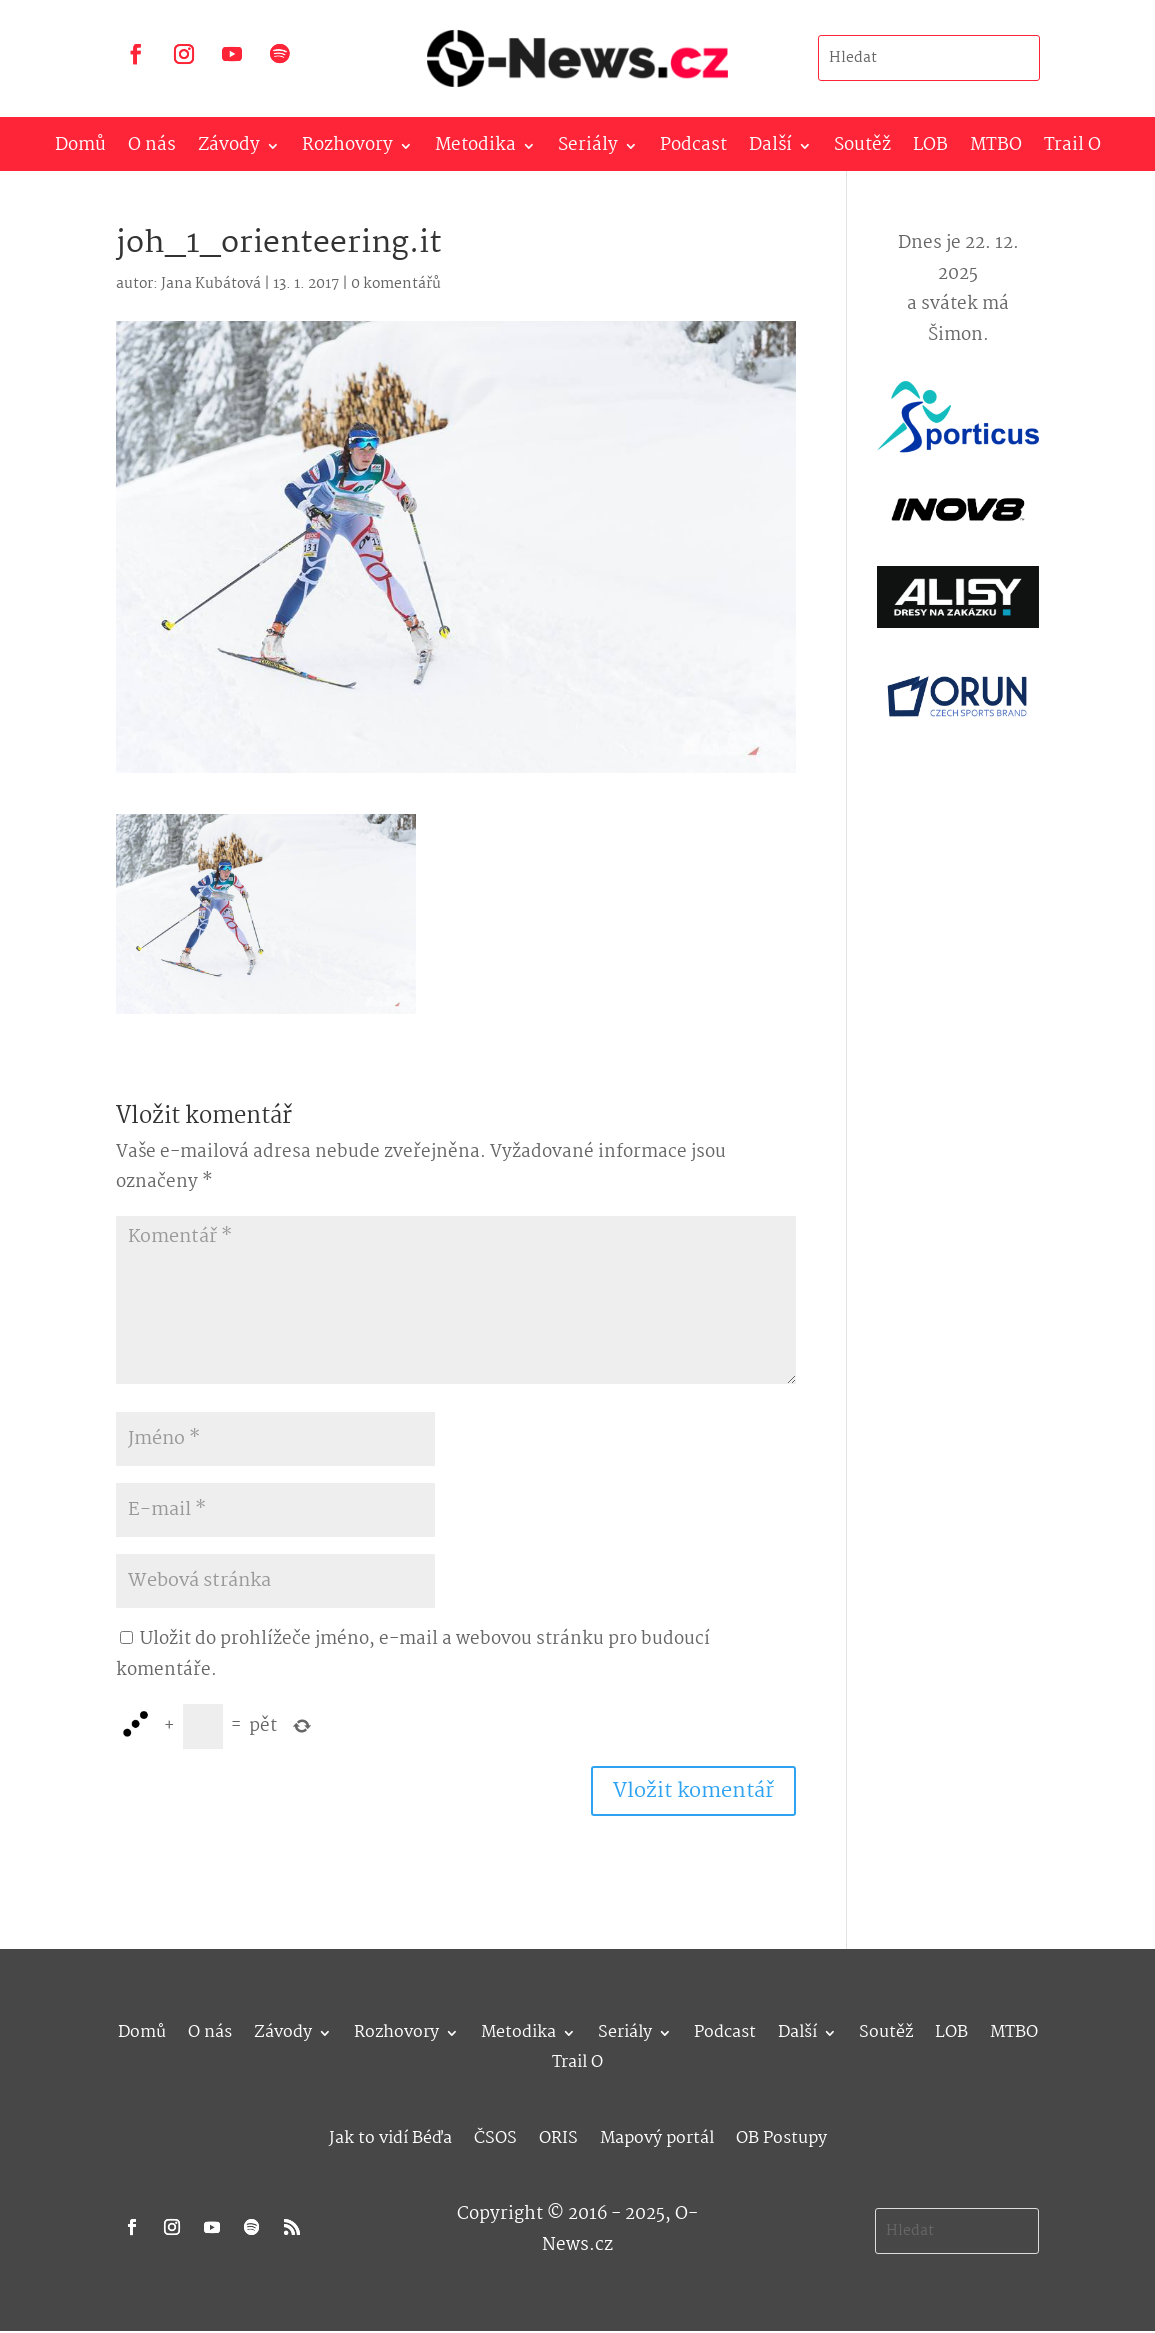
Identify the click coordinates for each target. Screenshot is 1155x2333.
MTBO (996, 149)
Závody (229, 149)
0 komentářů (396, 284)
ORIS (558, 2135)
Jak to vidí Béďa (390, 2135)
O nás (152, 149)
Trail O (1072, 149)
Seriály (588, 149)
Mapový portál (657, 2135)
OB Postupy (781, 2135)
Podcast (693, 149)
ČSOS (495, 2135)
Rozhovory (347, 149)
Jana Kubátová (211, 284)
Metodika (475, 149)
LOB (930, 149)
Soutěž (862, 149)
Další (770, 149)
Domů (80, 149)
